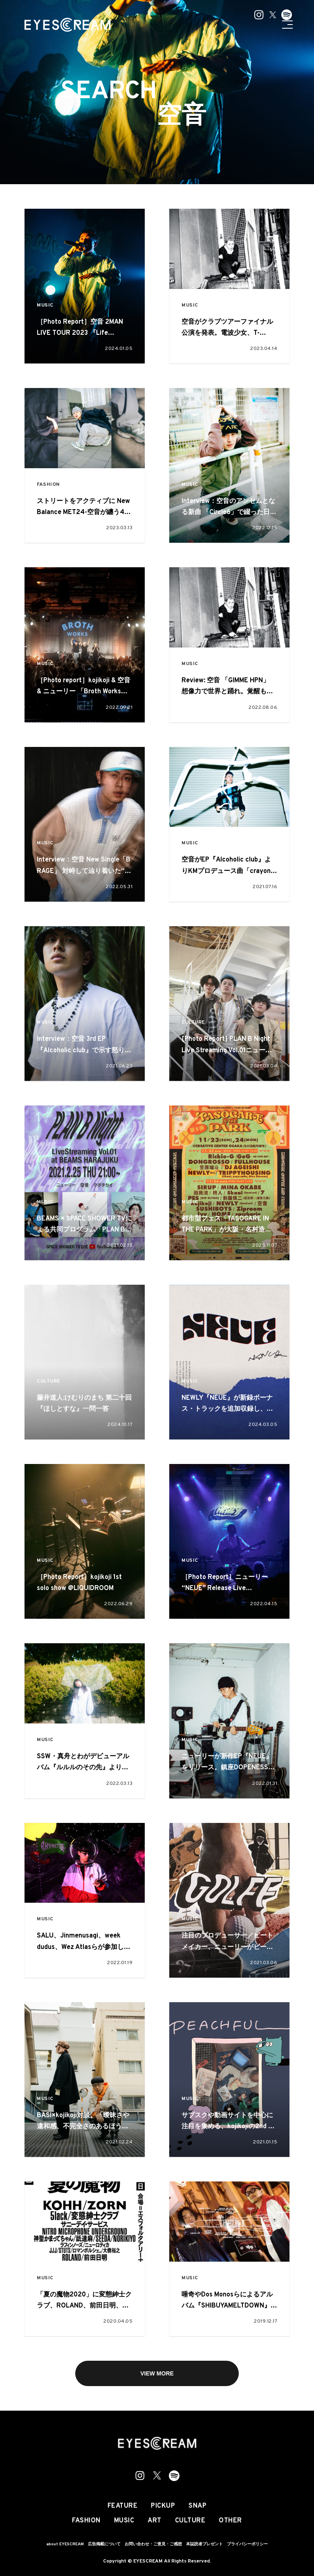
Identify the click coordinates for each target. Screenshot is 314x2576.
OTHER (230, 2521)
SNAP (197, 2506)
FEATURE (123, 2506)
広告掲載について (104, 2544)
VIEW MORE (157, 2373)
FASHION (48, 485)
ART (154, 2521)
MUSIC (45, 305)
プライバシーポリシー (247, 2544)
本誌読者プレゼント (204, 2544)
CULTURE (193, 1023)
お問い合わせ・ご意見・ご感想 (153, 2544)
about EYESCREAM (65, 2544)
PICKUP (163, 2506)
